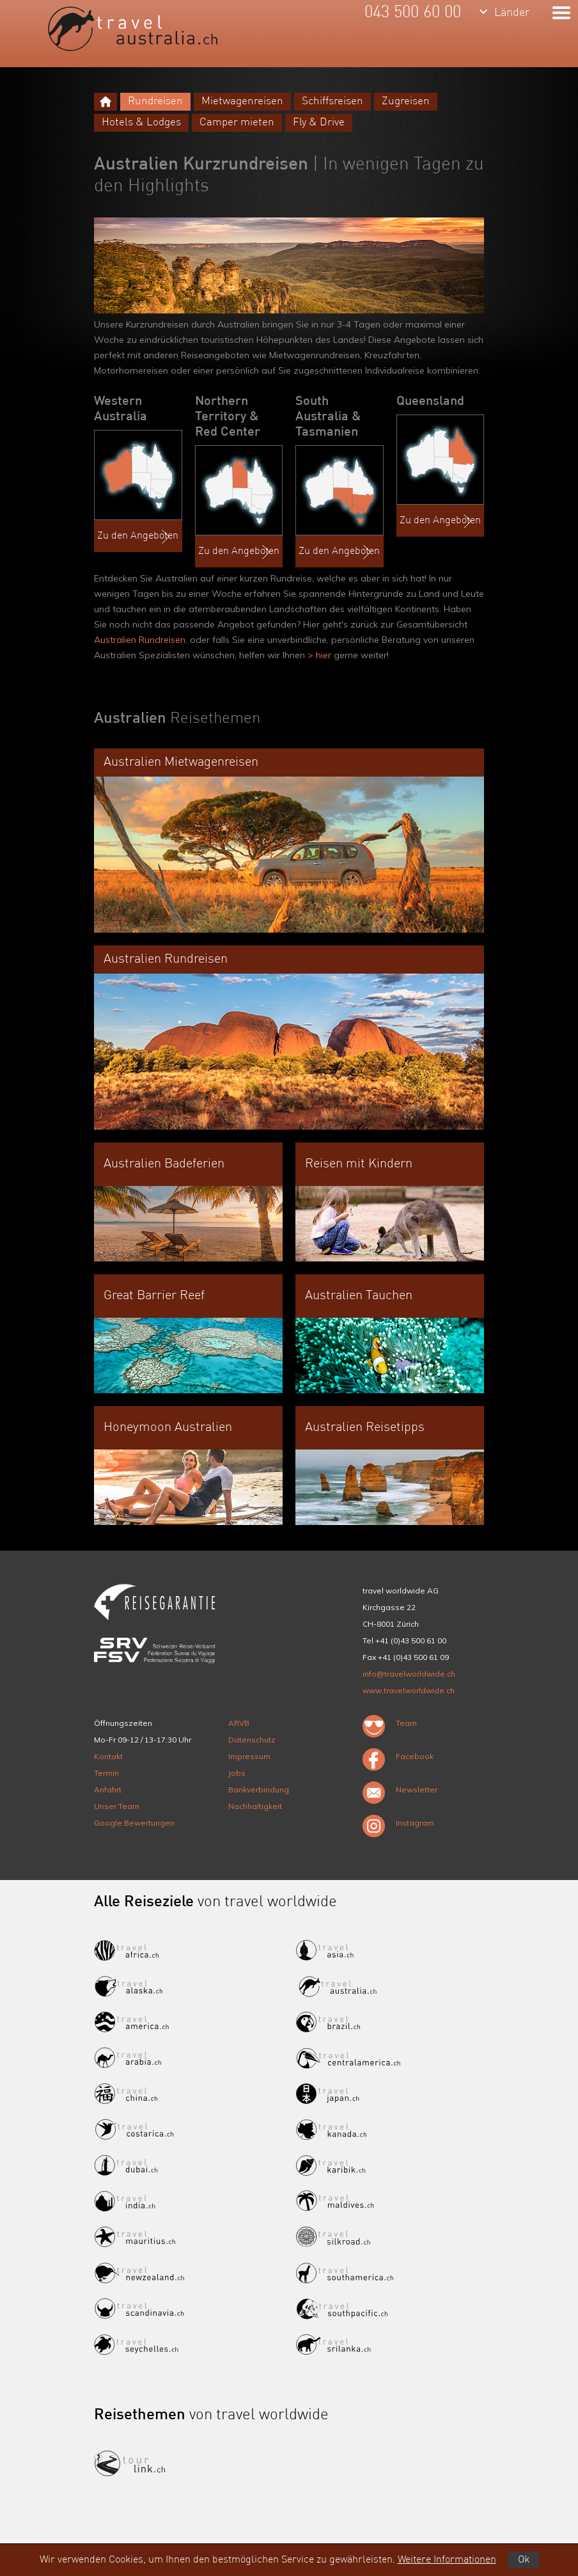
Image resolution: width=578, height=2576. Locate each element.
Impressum (249, 1756)
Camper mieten (236, 122)
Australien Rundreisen (139, 639)
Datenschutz (252, 1739)
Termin (106, 1773)
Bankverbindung (258, 1789)
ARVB (238, 1723)
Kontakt (108, 1756)
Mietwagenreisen (242, 101)
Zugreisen (406, 101)
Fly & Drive (319, 122)
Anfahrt (107, 1789)
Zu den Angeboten (137, 537)
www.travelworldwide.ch (409, 1690)
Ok (523, 2560)
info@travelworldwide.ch (409, 1674)
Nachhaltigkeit (255, 1806)
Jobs (237, 1773)
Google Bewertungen (134, 1823)
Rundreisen (155, 101)
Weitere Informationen (447, 2560)
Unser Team (116, 1806)
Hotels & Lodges (141, 122)
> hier (318, 655)
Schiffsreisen (332, 101)
